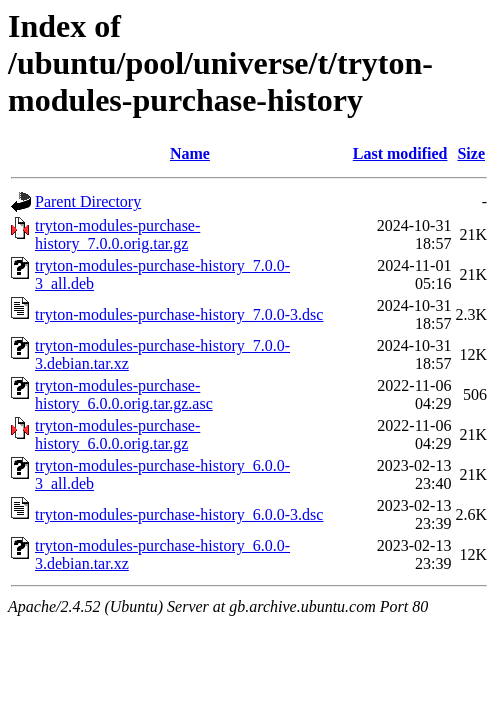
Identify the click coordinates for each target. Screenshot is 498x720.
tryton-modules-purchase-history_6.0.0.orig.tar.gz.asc (124, 394)
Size (471, 153)
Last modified (400, 153)
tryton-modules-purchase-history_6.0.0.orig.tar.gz (117, 434)
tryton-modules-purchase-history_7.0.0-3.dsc (179, 314)
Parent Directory (88, 201)
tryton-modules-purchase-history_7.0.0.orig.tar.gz (117, 234)
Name (190, 153)
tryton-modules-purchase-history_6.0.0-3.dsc (179, 514)
